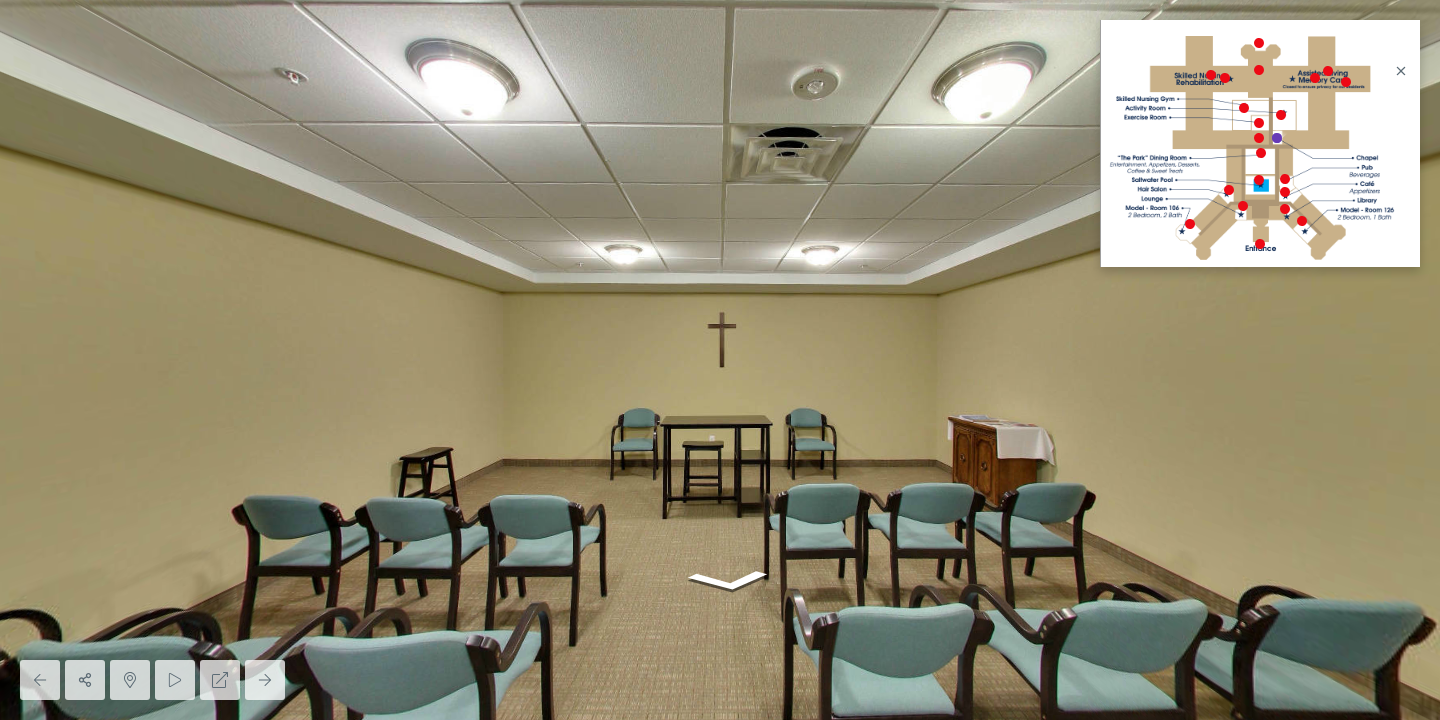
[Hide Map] (130, 680)
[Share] (85, 680)
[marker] (1260, 244)
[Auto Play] (175, 680)
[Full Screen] (220, 680)
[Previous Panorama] (40, 680)
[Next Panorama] (265, 680)
